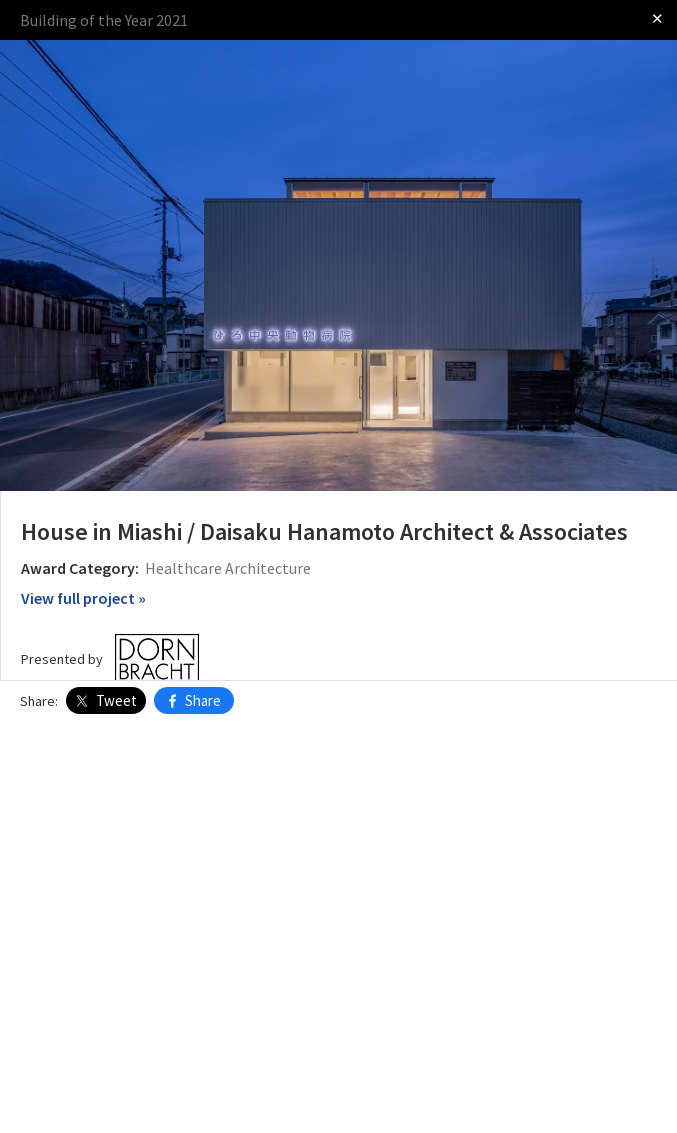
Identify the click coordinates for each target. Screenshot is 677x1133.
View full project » (83, 598)
